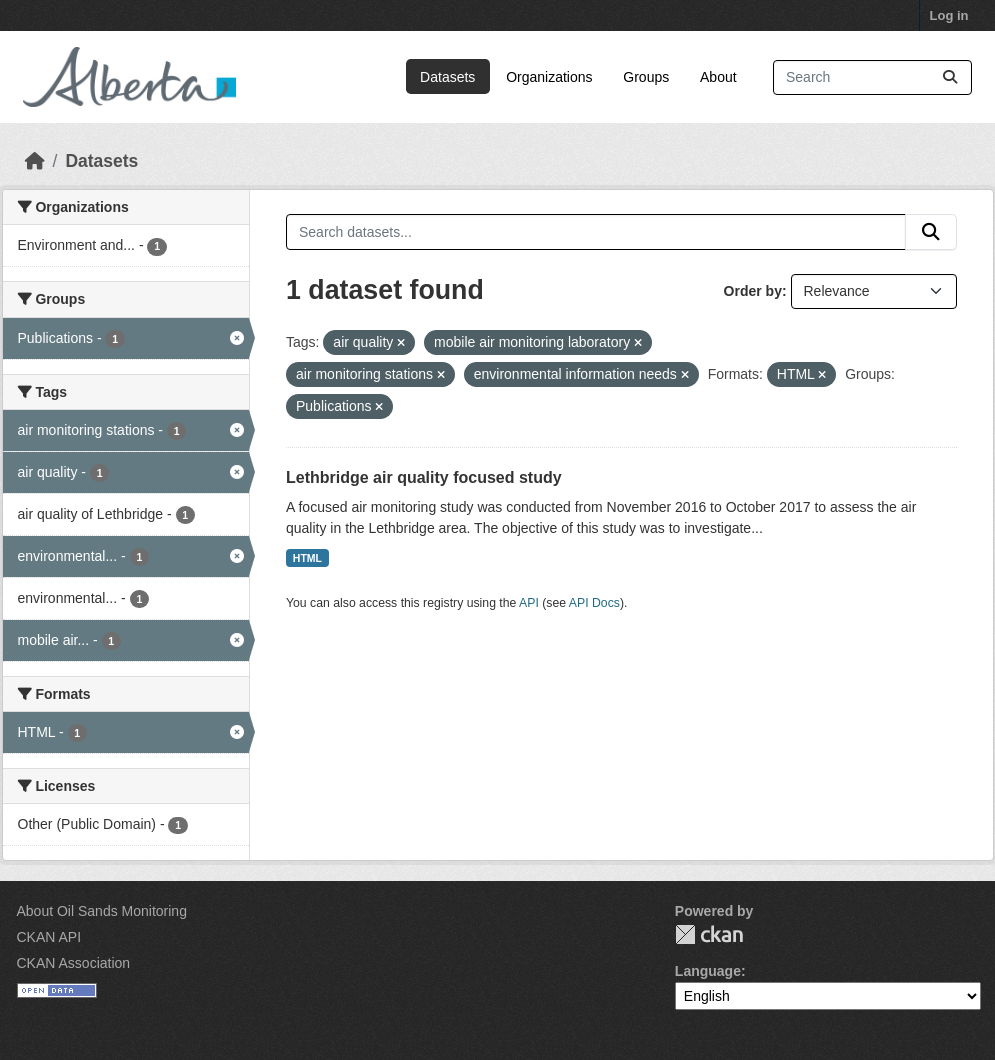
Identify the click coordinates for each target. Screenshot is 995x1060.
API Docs (594, 603)
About (718, 77)
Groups (646, 77)
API (529, 603)
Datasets (447, 77)
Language (708, 971)
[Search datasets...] (872, 77)
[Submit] (950, 77)
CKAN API (49, 937)
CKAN (709, 934)
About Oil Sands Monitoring (102, 911)
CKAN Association (74, 963)
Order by (753, 291)
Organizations (549, 77)
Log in (949, 15)
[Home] (35, 161)
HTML (307, 558)
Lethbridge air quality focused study (424, 477)
